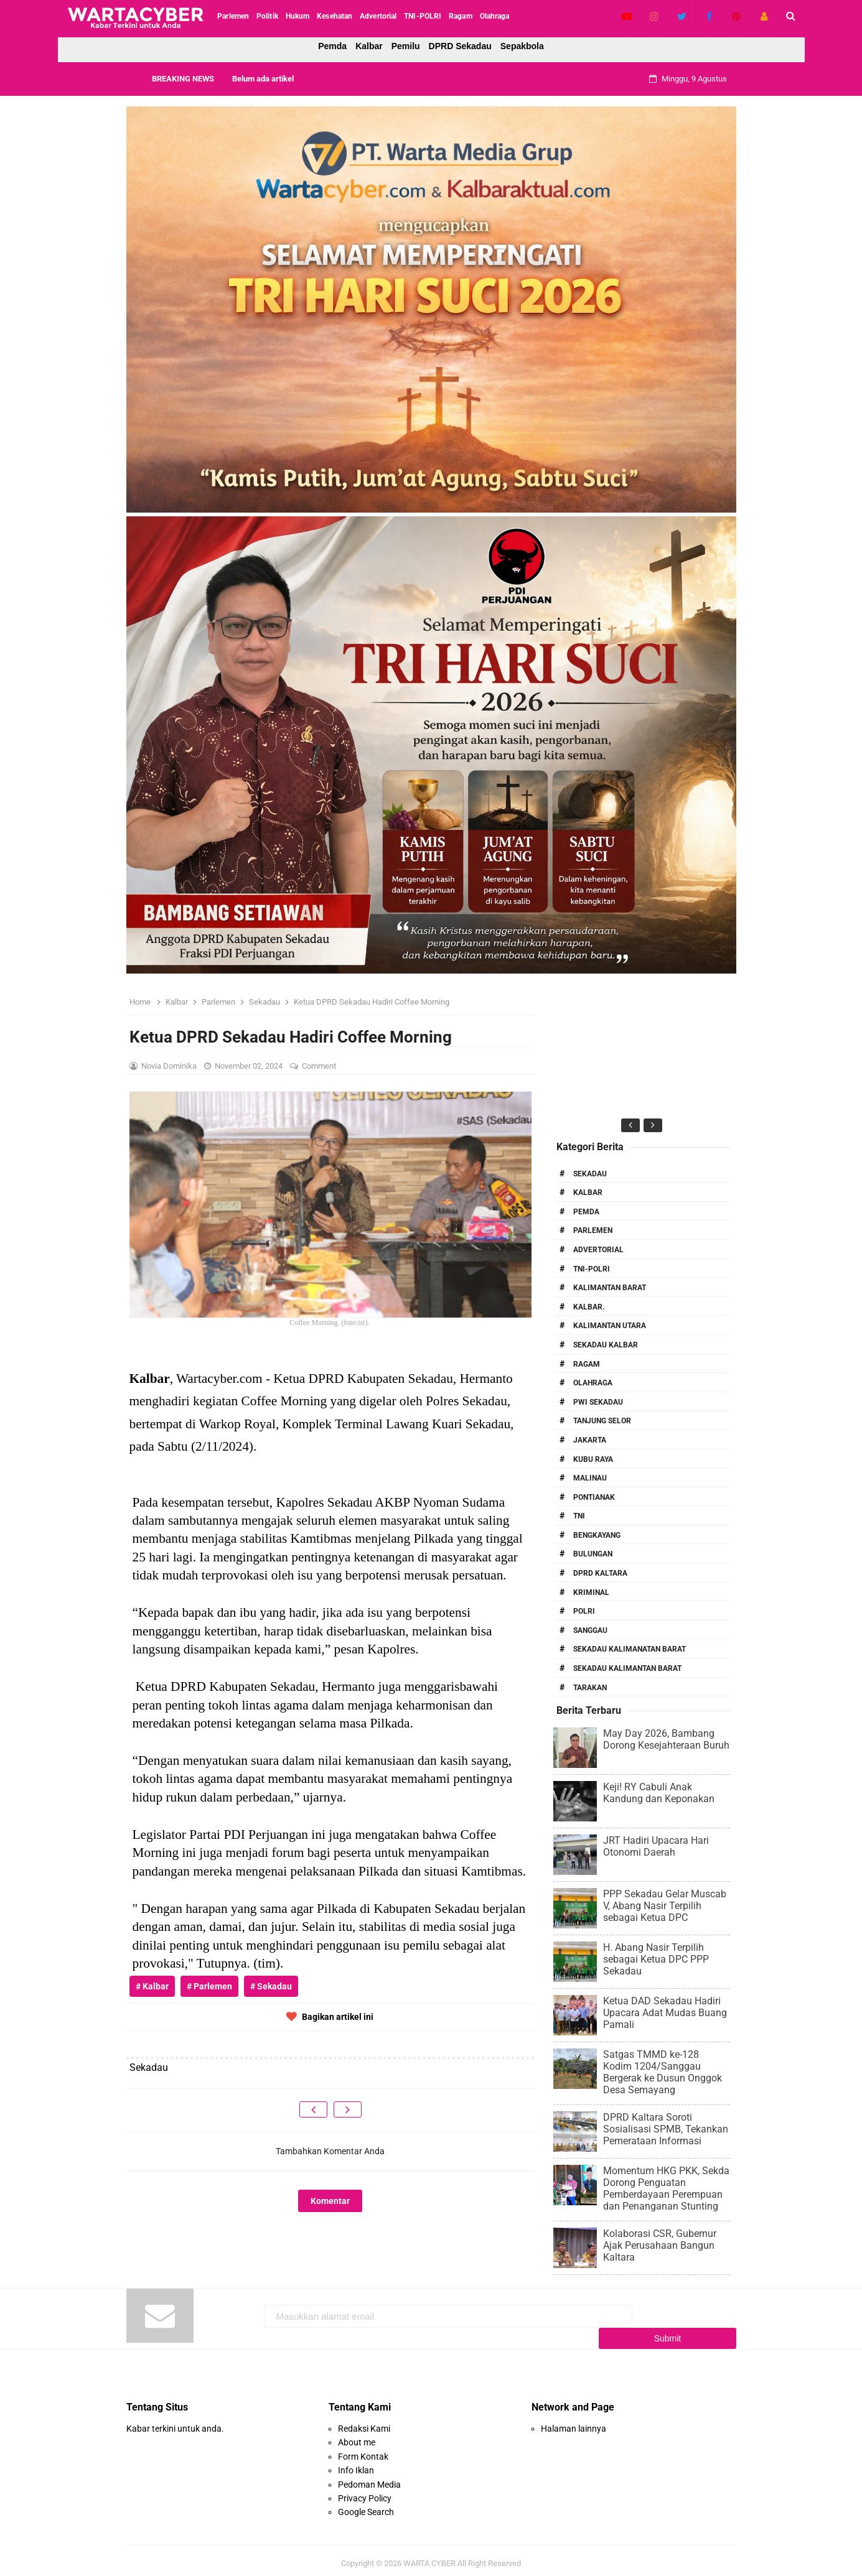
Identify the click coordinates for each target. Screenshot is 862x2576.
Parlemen (592, 1230)
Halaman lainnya (573, 2422)
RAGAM (586, 1364)
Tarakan (590, 1687)
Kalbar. (588, 1307)
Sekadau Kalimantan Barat (627, 1668)
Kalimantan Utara (609, 1325)
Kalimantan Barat (609, 1287)
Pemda (332, 46)
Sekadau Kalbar (605, 1345)
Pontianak (594, 1497)
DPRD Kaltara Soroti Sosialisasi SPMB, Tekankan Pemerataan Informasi (665, 2129)
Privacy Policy (364, 2492)
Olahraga (592, 1383)
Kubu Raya (593, 1459)
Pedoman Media (369, 2478)
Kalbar (369, 46)
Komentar (330, 2201)
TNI (579, 1516)
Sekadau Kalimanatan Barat (629, 1649)
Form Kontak (363, 2450)
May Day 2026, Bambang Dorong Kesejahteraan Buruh (666, 1739)
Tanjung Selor (602, 1420)
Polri (584, 1611)
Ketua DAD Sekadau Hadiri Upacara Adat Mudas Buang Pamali (665, 2012)
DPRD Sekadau (460, 46)
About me (356, 2436)
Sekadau (590, 1173)
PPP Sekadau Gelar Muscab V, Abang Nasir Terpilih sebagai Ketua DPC (664, 1905)
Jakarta (589, 1440)
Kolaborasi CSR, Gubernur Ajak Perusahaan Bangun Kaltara (659, 2245)
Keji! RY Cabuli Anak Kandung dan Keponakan (658, 1793)
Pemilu (405, 46)
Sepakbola (522, 46)
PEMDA (586, 1211)
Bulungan (592, 1554)
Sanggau (590, 1630)
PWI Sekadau (598, 1402)
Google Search (366, 2506)
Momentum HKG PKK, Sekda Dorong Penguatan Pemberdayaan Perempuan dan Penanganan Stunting (666, 2188)
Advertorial (598, 1249)
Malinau (590, 1478)
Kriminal (591, 1592)
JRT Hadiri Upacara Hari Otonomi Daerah (656, 1846)
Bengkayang (597, 1535)
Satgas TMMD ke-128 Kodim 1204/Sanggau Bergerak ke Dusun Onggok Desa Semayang (662, 2072)
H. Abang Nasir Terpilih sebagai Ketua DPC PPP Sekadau (656, 1959)
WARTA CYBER (429, 2556)
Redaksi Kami (364, 2422)
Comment (320, 1066)
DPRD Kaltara (600, 1573)
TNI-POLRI (591, 1269)
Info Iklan (356, 2464)
